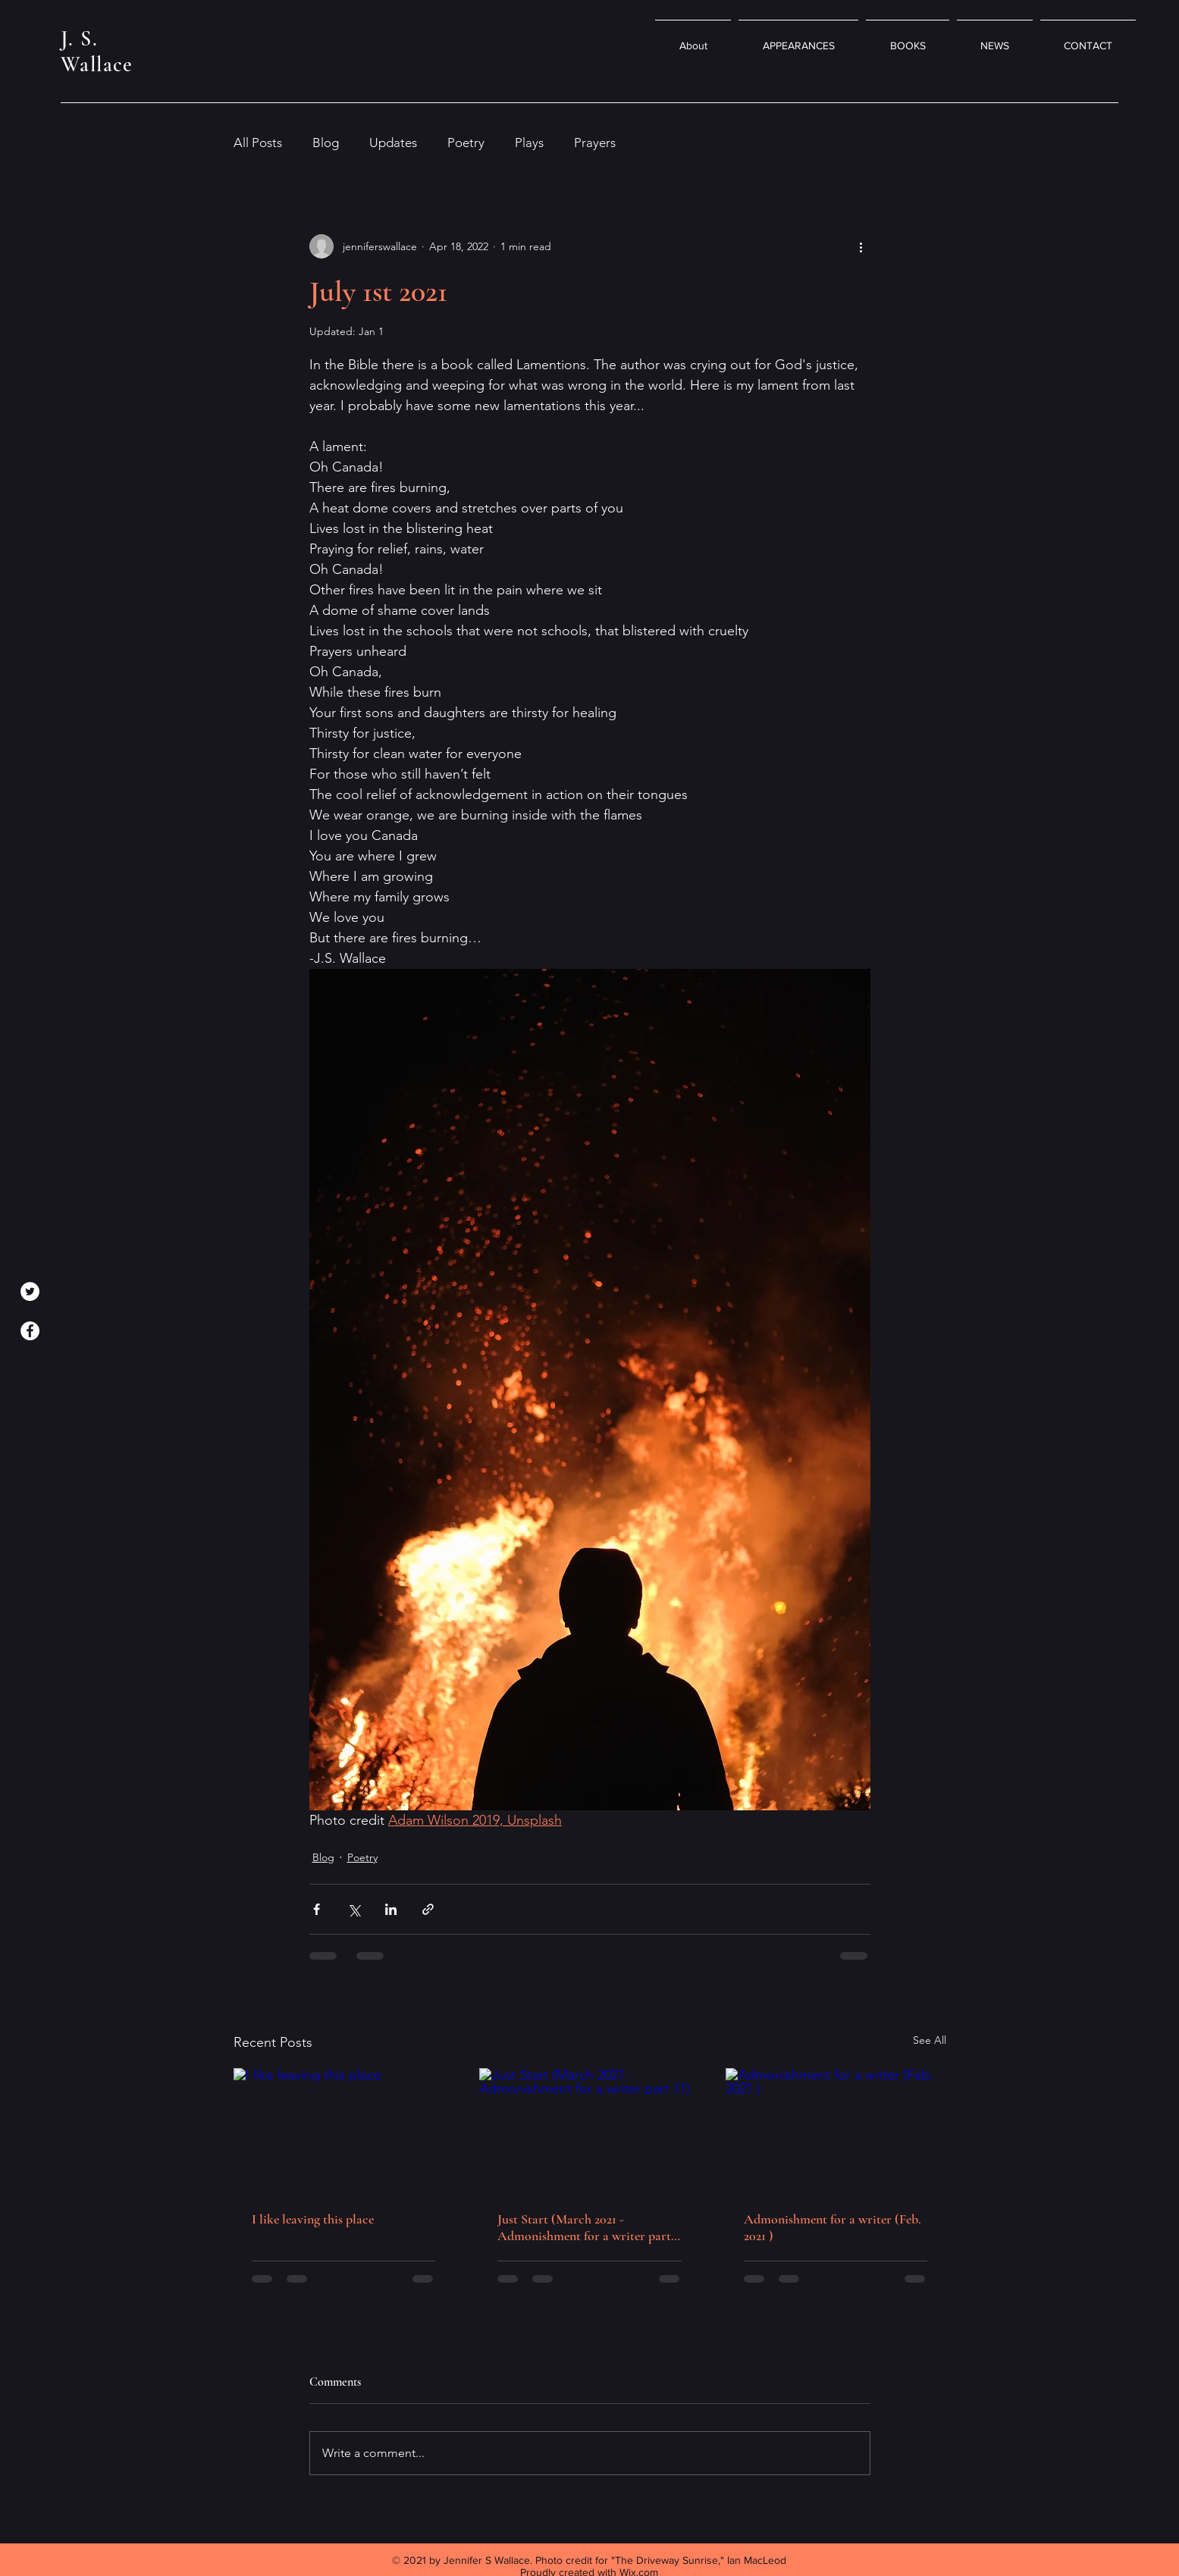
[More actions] (861, 246)
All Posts (258, 142)
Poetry (465, 142)
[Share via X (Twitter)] (353, 1909)
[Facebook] (29, 1330)
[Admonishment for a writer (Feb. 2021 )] (836, 2130)
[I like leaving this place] (344, 2130)
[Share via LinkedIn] (391, 1909)
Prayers (595, 142)
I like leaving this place (313, 2219)
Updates (393, 142)
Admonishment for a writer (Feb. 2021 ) (832, 2227)
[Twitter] (29, 1291)
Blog (325, 142)
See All (929, 2040)
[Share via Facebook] (316, 1909)
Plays (529, 142)
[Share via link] (428, 1909)
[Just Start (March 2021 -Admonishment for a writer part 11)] (589, 2130)
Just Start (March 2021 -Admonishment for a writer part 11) (584, 2227)
